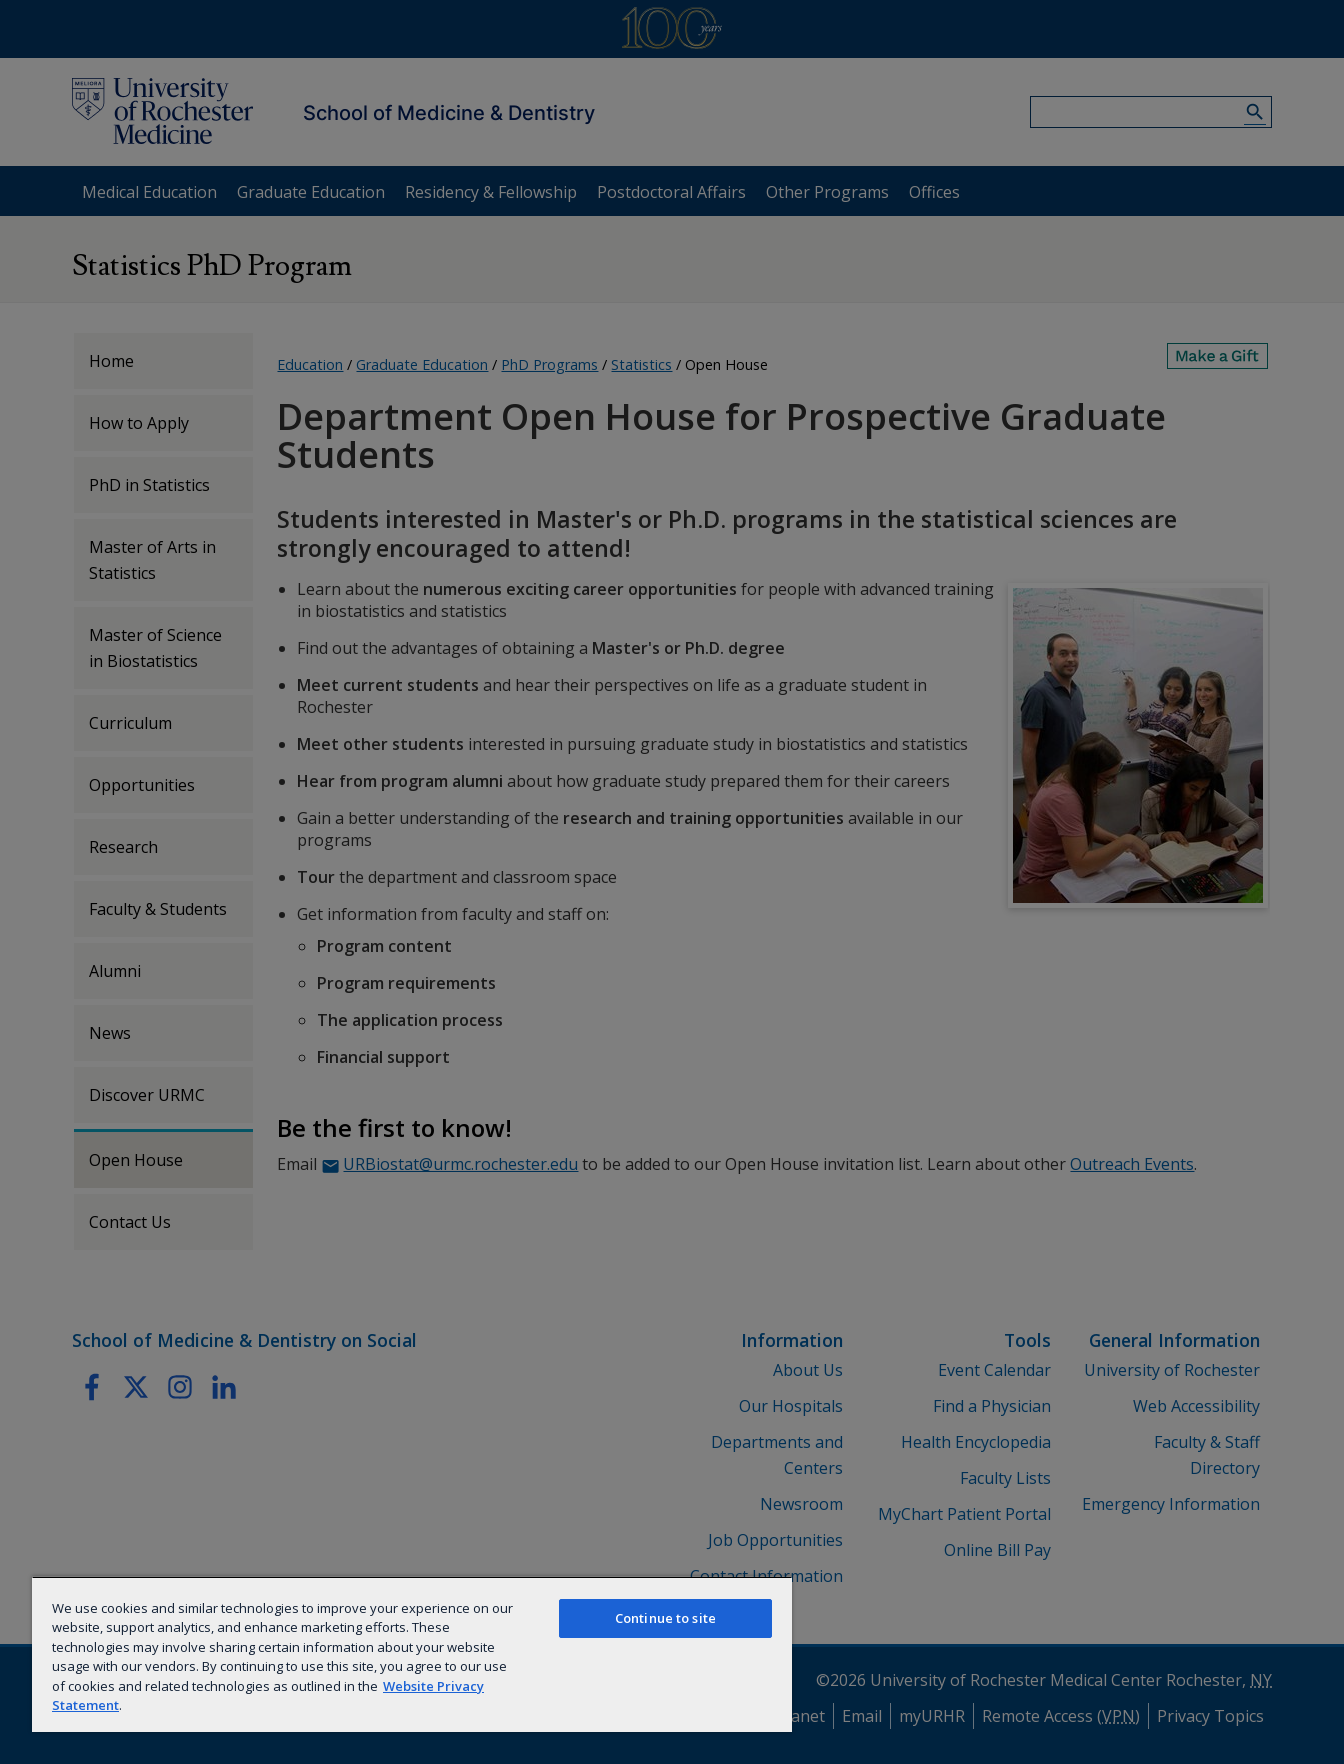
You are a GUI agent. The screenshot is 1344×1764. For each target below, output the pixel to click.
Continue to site (665, 1618)
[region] (412, 1654)
